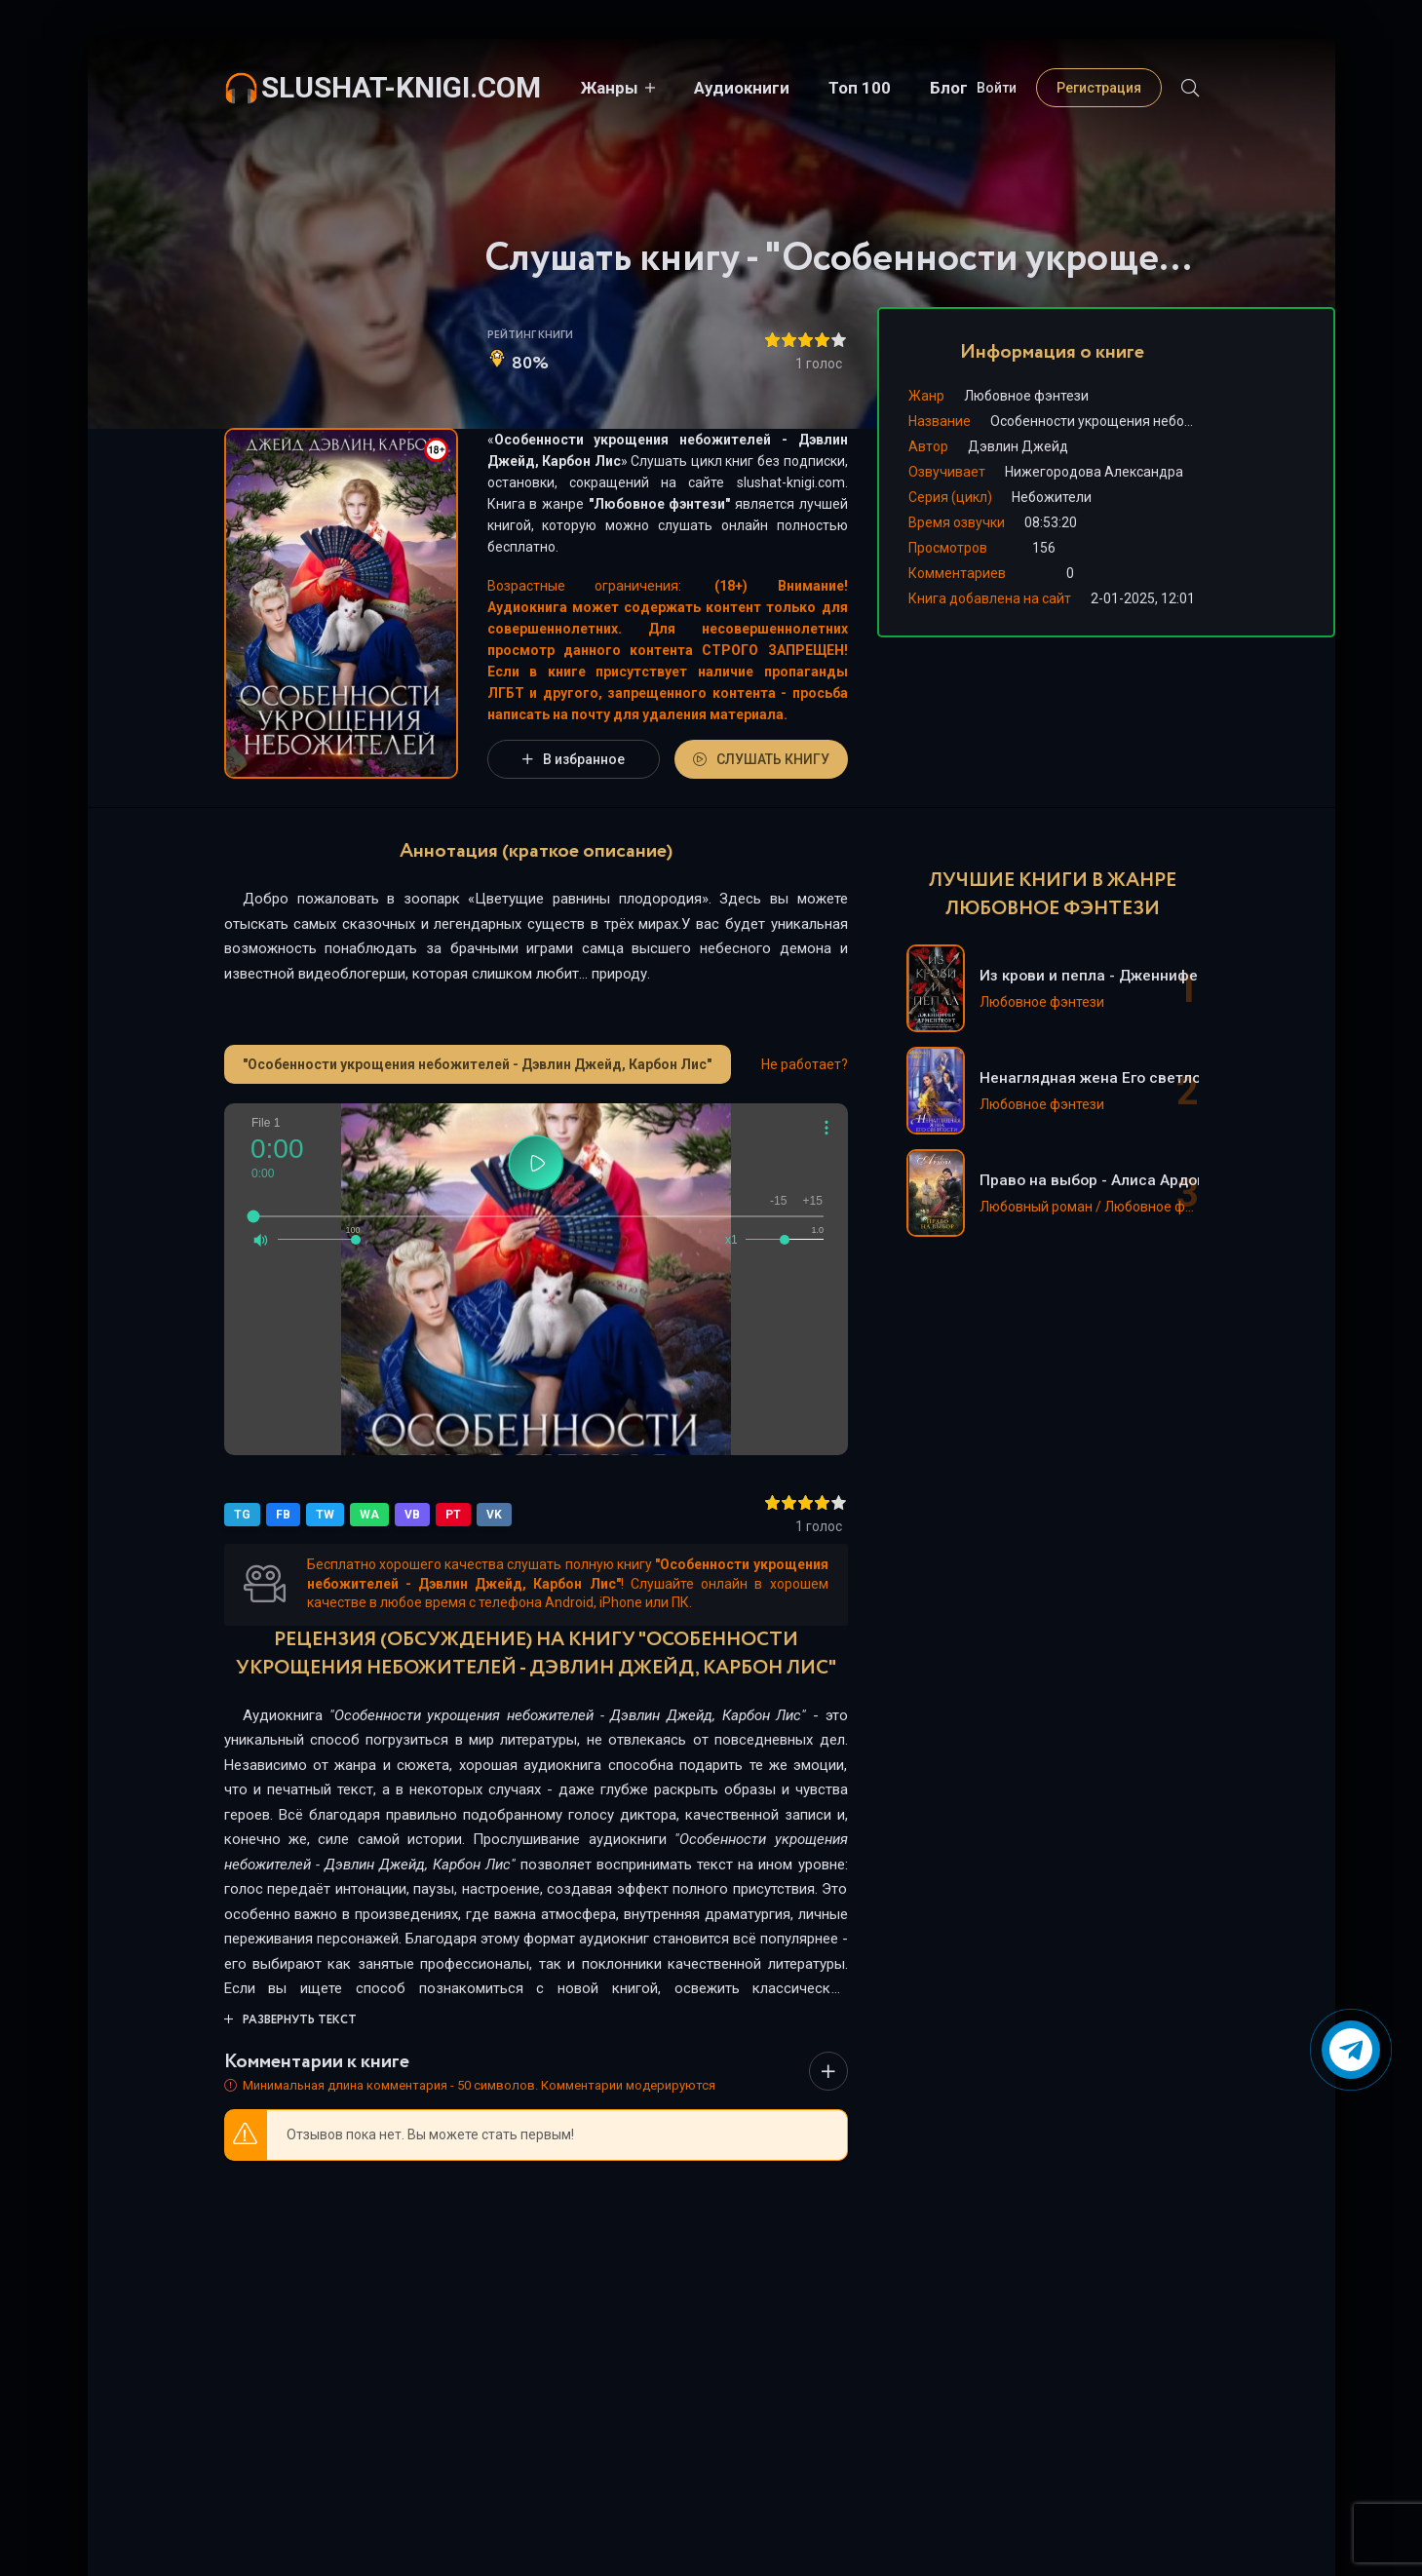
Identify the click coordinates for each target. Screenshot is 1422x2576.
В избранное (573, 759)
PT (453, 1514)
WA (369, 1514)
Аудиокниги (740, 87)
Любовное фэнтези (660, 504)
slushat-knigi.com (401, 87)
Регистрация (1099, 88)
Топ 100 (858, 87)
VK (494, 1514)
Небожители (1052, 497)
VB (412, 1514)
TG (242, 1514)
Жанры (608, 87)
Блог (948, 87)
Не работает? (804, 1064)
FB (283, 1514)
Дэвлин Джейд (1018, 446)
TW (325, 1514)
